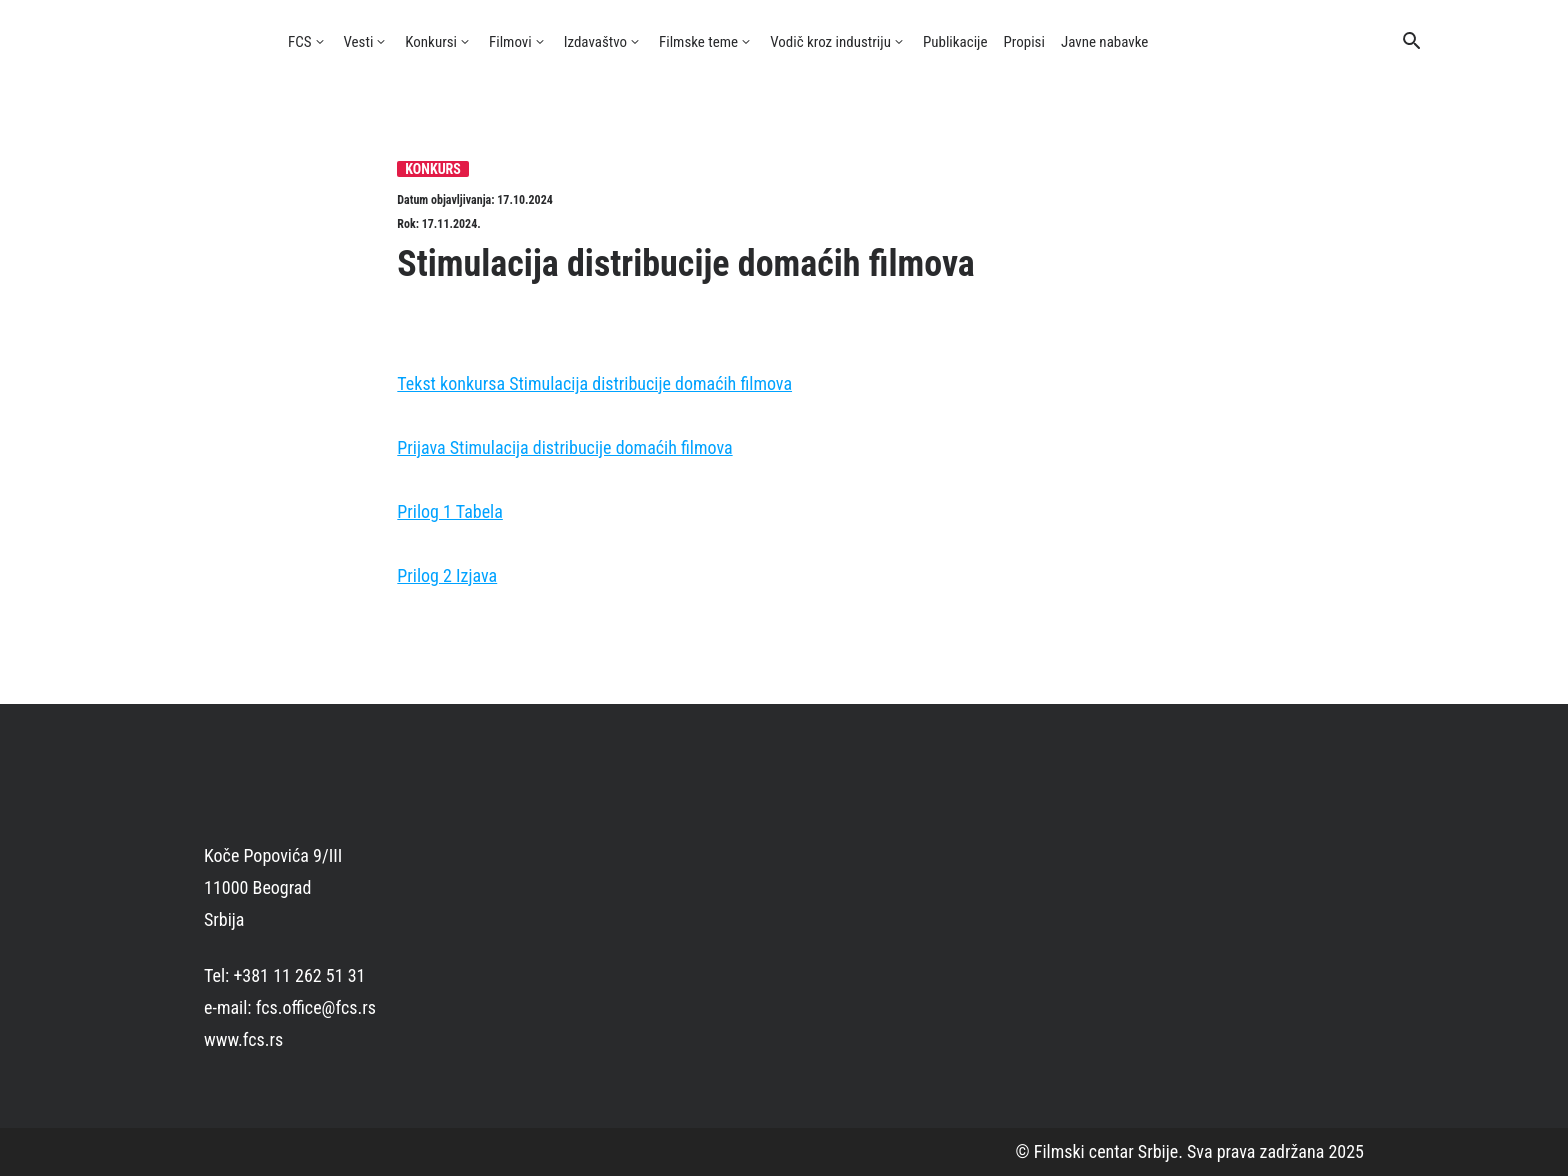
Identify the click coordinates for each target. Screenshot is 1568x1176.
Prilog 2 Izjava (447, 575)
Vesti (359, 42)
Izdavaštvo (595, 42)
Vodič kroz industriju (830, 42)
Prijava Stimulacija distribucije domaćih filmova (564, 447)
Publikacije (955, 42)
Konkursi (431, 42)
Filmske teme (698, 42)
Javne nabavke (1104, 42)
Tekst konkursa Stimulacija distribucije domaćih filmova (594, 383)
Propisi (1024, 42)
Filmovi (510, 42)
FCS (300, 42)
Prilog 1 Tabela (450, 511)
